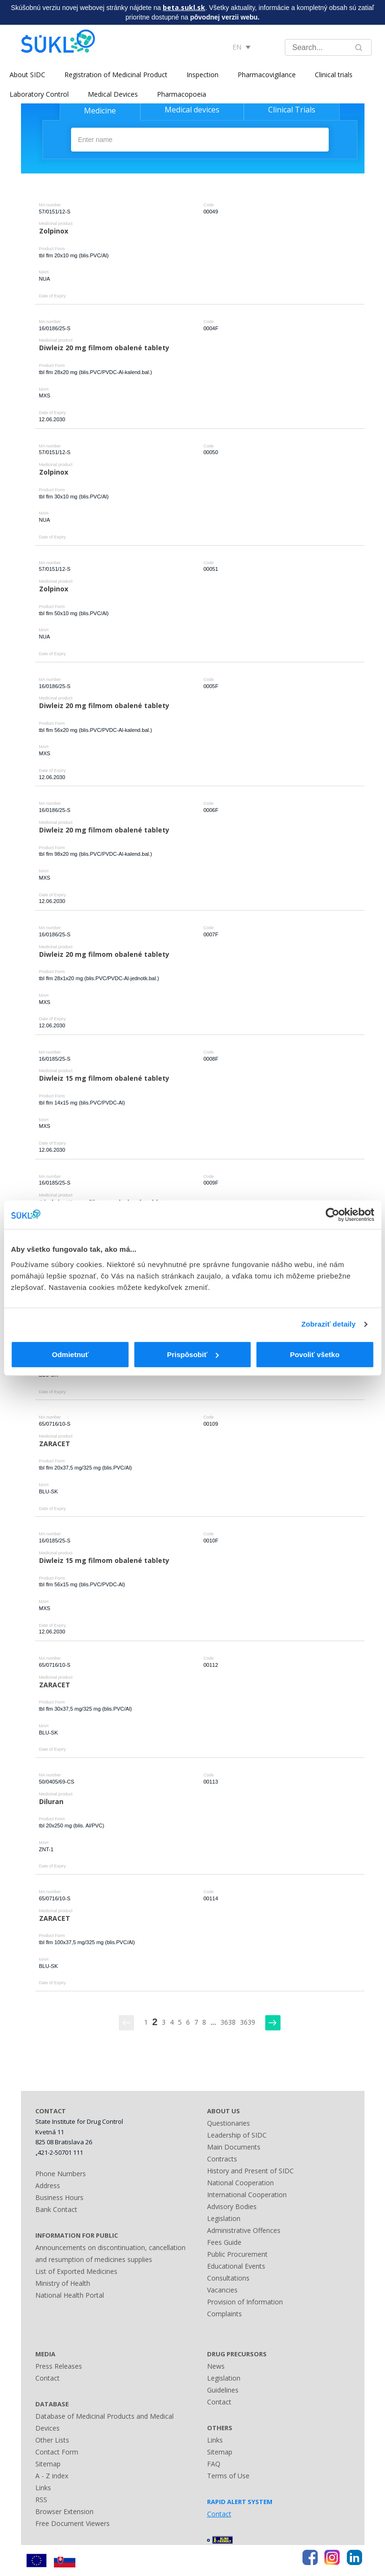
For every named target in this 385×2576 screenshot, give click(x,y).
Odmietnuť (70, 1354)
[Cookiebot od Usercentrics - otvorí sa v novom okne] (332, 1214)
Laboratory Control (39, 94)
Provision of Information (245, 2301)
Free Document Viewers (72, 2523)
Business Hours (59, 2197)
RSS (41, 2499)
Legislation (223, 2218)
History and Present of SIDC (250, 2170)
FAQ (213, 2463)
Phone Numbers (60, 2173)
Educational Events (236, 2266)
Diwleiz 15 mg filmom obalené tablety (104, 1078)
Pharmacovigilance (267, 74)
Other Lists (52, 2439)
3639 (247, 2022)
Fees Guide (224, 2242)
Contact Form (56, 2451)
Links (43, 2487)
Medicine (100, 110)
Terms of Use (228, 2475)
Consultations (228, 2277)
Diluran (51, 1801)
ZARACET (54, 1443)
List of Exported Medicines (76, 2271)
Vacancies (222, 2289)
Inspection (203, 74)
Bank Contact (56, 2209)
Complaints (224, 2313)
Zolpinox (53, 230)
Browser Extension (64, 2511)
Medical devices (192, 109)
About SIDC (27, 74)
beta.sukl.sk (184, 7)
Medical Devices (113, 94)
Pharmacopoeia (181, 94)
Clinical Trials (291, 109)
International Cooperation (247, 2194)
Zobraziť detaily (329, 1324)
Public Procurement (237, 2254)
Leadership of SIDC (237, 2135)
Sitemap (48, 2463)
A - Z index (51, 2475)
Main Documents (233, 2146)
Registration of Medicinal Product (115, 74)
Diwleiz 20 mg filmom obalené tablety (104, 347)
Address (47, 2185)
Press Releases (58, 2366)
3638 (228, 2022)
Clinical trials (334, 74)
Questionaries (228, 2123)
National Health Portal (69, 2295)
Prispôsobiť (193, 1354)
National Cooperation (240, 2182)
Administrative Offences (244, 2230)
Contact (47, 2378)
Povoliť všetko (315, 1354)
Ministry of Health (62, 2283)
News (216, 2366)
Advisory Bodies (232, 2206)
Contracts (222, 2158)
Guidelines (223, 2389)
